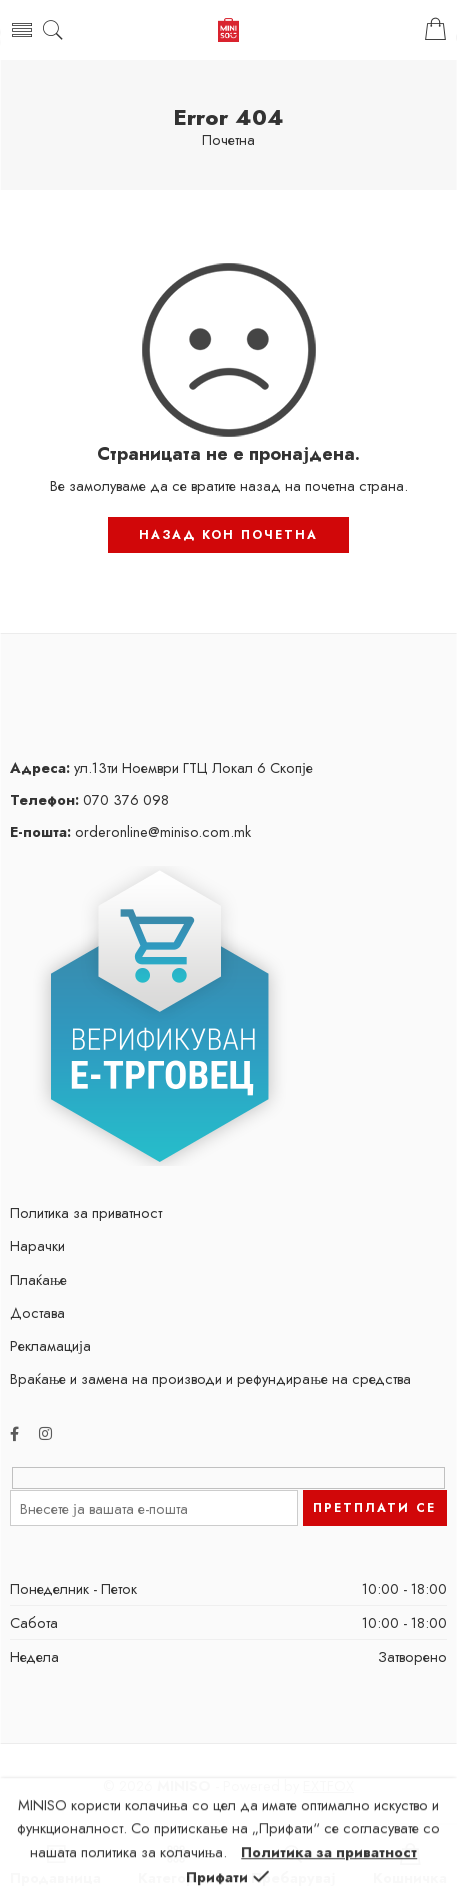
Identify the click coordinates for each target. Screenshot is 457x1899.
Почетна (228, 140)
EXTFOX (328, 1785)
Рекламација (50, 1345)
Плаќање (39, 1279)
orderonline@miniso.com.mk (130, 831)
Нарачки (37, 1245)
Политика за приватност (86, 1212)
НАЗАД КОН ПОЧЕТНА (228, 535)
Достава (37, 1312)
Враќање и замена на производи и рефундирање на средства (210, 1378)
